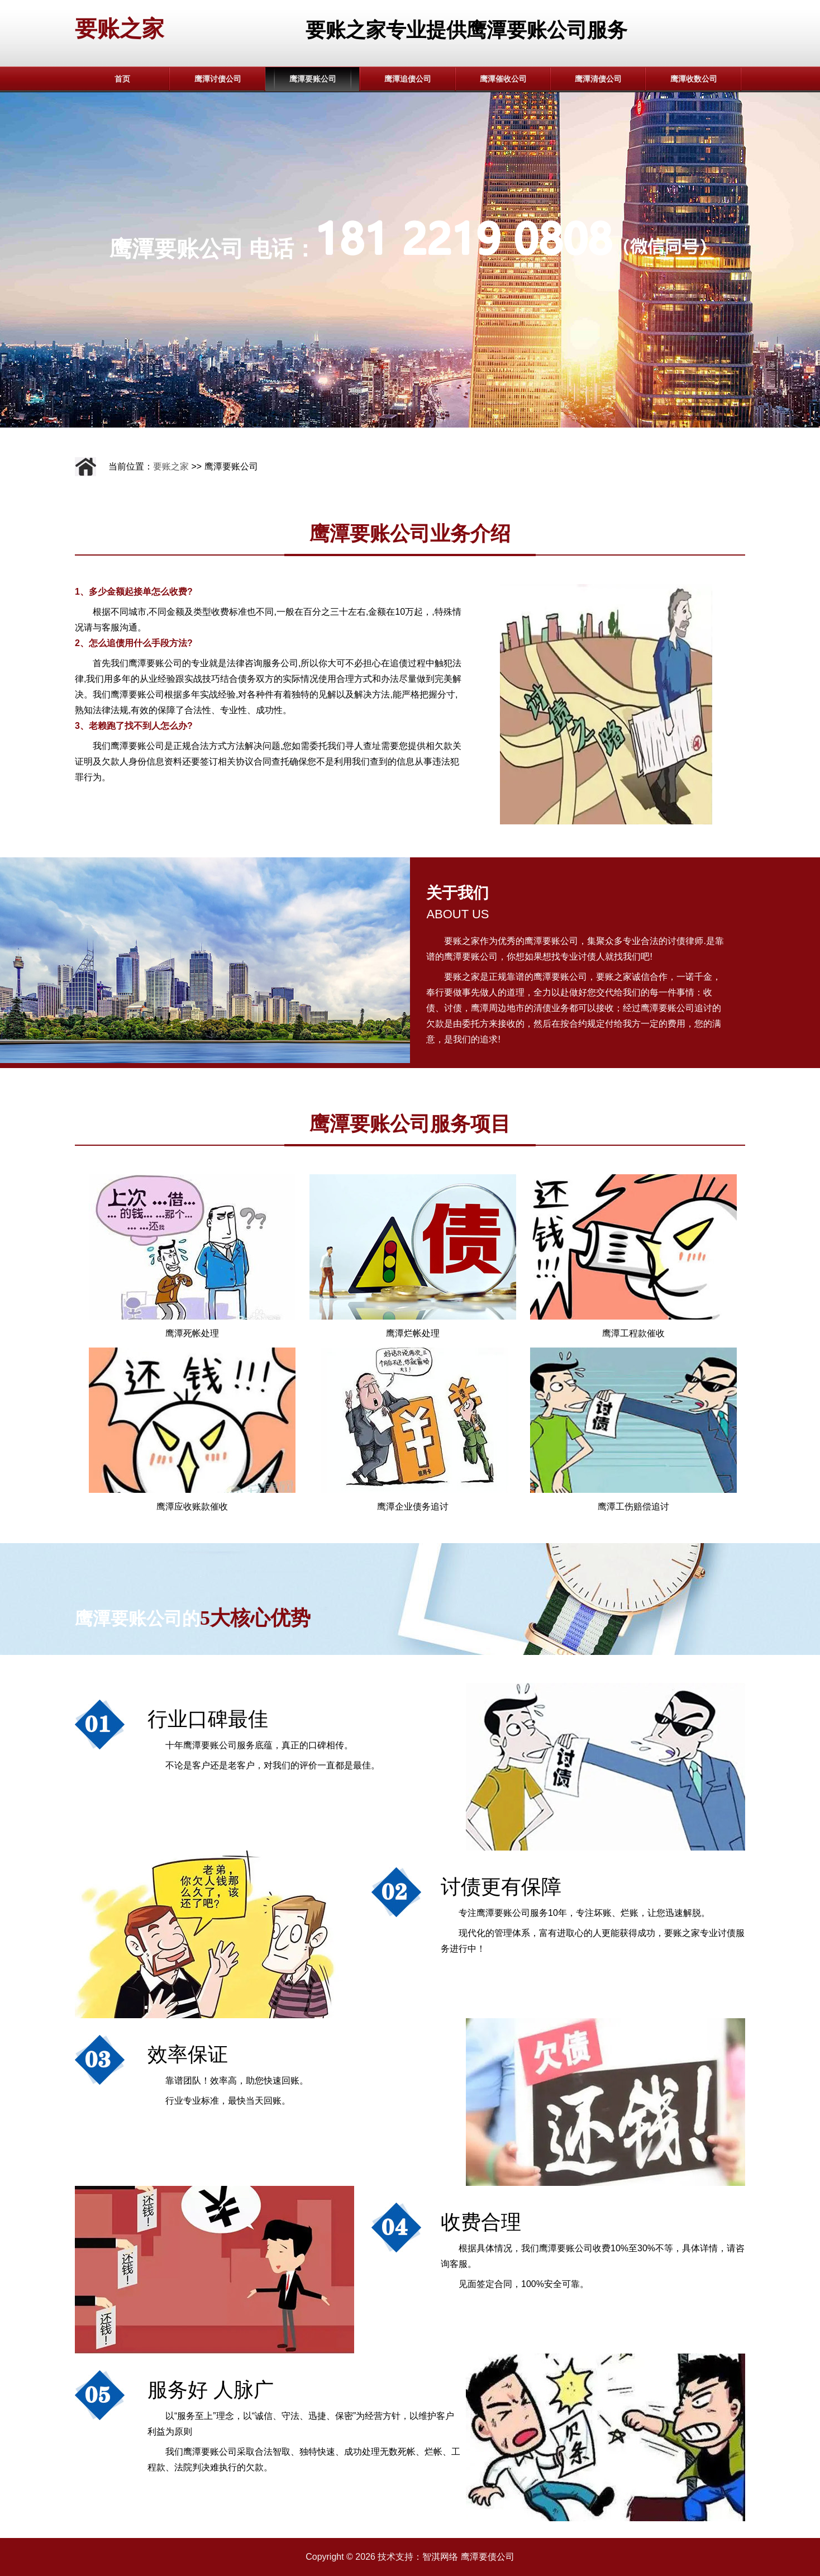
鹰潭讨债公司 (217, 78)
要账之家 (119, 28)
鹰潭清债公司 (598, 78)
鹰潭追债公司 (407, 78)
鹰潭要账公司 (312, 78)
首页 (122, 78)
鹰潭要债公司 (487, 2556)
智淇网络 (440, 2556)
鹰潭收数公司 (693, 78)
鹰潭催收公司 (503, 78)
